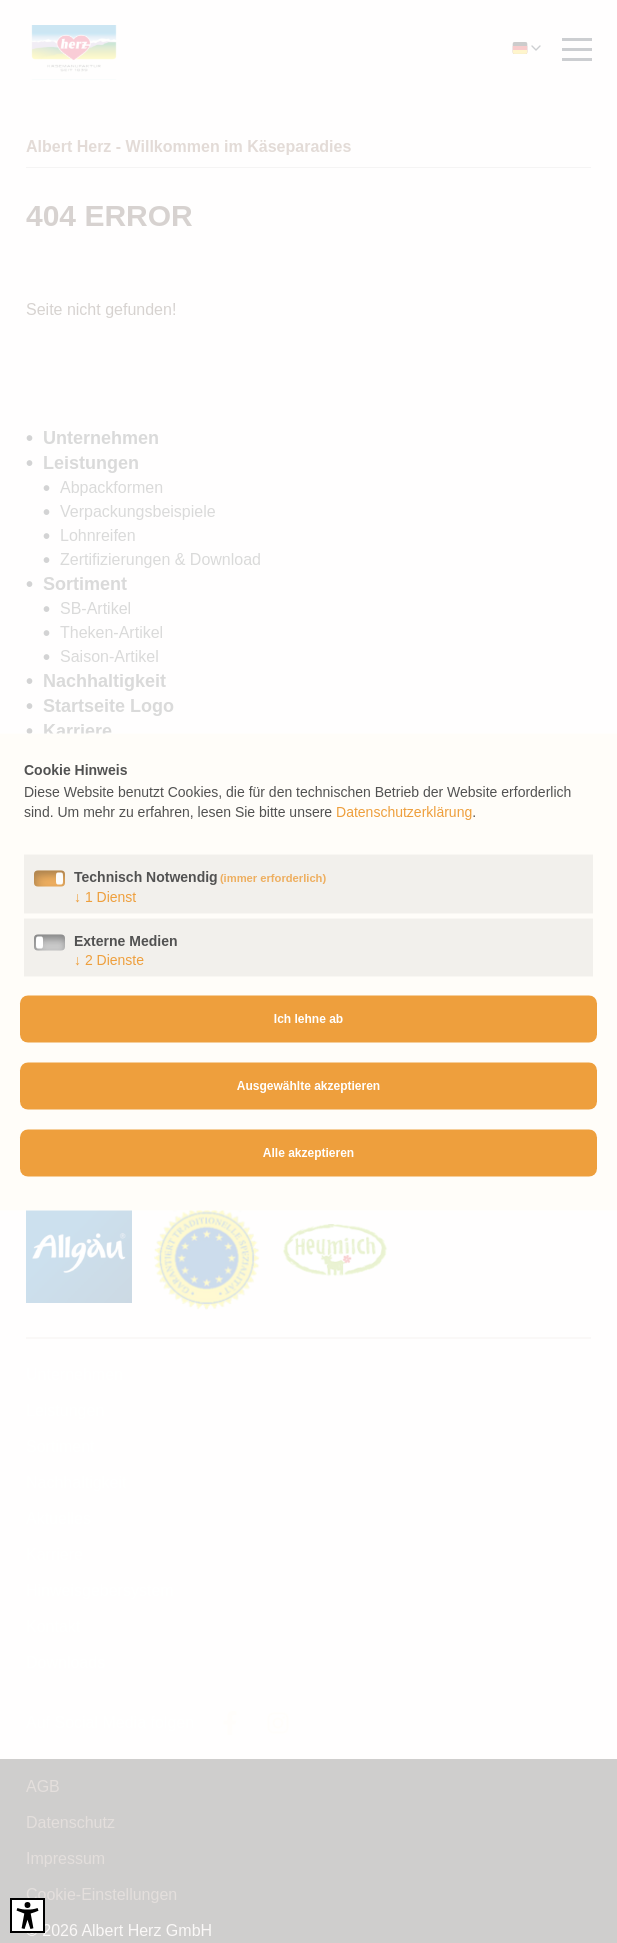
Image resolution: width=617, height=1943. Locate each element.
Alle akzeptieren (308, 1153)
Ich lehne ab (308, 1019)
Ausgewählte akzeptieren (308, 1086)
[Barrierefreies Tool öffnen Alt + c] (27, 1915)
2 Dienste (109, 959)
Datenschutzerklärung (404, 811)
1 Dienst (105, 896)
